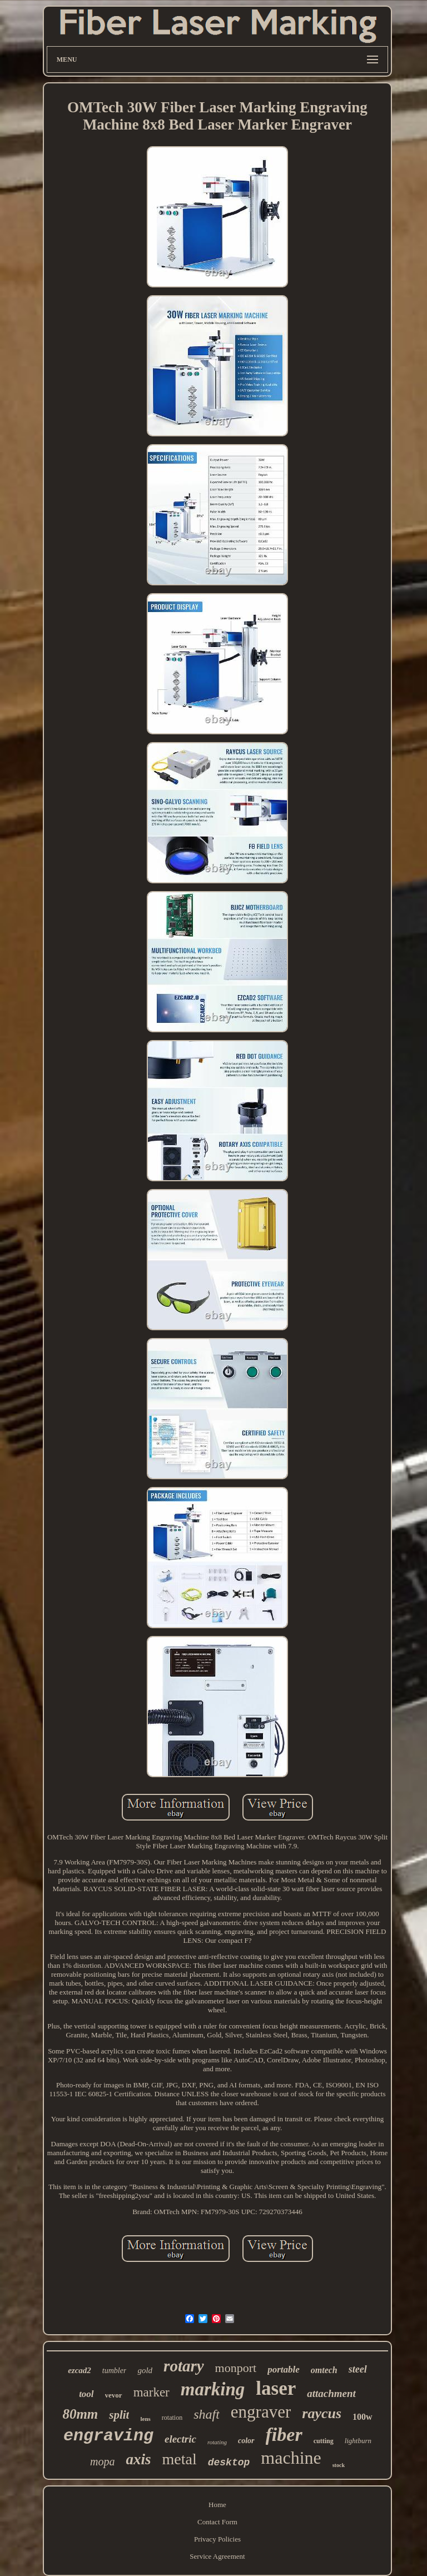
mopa (102, 2461)
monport (236, 2368)
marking (213, 2389)
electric (180, 2439)
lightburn (358, 2440)
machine (291, 2458)
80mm (80, 2413)
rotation (172, 2417)
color (246, 2440)
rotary (183, 2366)
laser (276, 2388)
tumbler (114, 2370)
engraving (108, 2435)
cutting (324, 2441)
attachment (331, 2393)
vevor (113, 2395)
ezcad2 (79, 2370)
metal (179, 2459)
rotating (217, 2442)
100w (362, 2416)
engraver (261, 2411)
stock (338, 2465)
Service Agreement (217, 2556)
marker (151, 2392)
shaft (206, 2414)
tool (86, 2394)
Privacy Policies (217, 2539)
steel (358, 2369)
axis (138, 2459)
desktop (229, 2462)
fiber (284, 2434)
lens (145, 2418)
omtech (324, 2370)
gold (144, 2370)
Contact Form (217, 2522)
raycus (321, 2413)
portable (283, 2369)
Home (217, 2504)
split (119, 2414)
